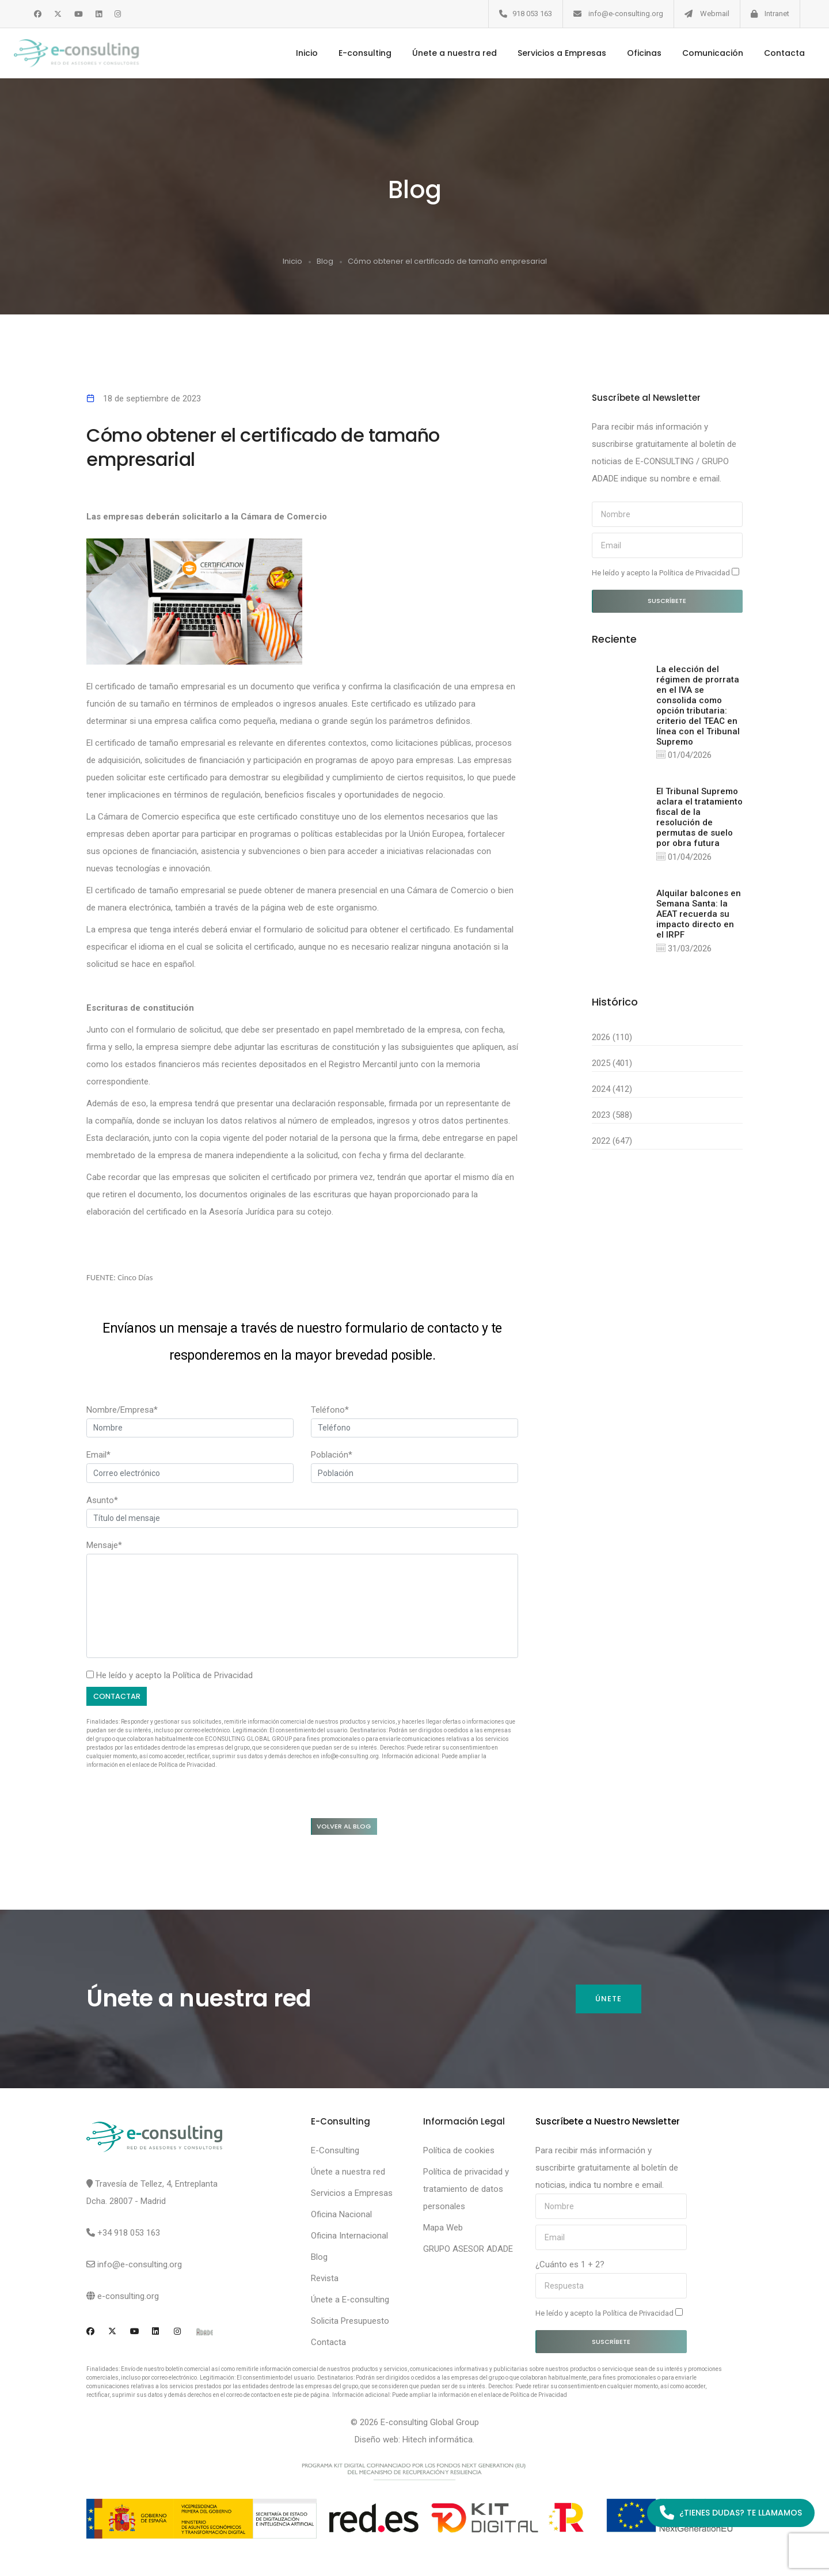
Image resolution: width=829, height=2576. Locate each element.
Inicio (292, 53)
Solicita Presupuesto (350, 2324)
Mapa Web (443, 2231)
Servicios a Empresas (547, 53)
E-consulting (350, 53)
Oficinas (629, 53)
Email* (98, 1454)
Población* (331, 1454)
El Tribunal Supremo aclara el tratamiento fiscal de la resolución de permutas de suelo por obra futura (699, 818)
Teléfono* (330, 1409)
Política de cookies (459, 2154)
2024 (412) (612, 1091)
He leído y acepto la (665, 571)
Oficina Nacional (341, 2218)
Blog (325, 260)
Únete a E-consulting (350, 2303)
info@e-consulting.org (625, 13)
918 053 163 (532, 13)
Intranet (777, 13)
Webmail (714, 13)
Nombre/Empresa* (122, 1409)
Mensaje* (104, 1544)
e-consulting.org (128, 2299)
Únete (608, 2002)
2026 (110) (612, 1039)
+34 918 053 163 (128, 2236)
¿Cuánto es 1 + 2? (569, 2268)
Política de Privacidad (213, 1675)
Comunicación (697, 53)
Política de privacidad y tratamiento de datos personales (466, 2192)
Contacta (769, 53)
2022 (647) (612, 1143)
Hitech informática (437, 2443)
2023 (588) (612, 1117)
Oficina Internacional (349, 2239)
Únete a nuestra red (439, 53)
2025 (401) (612, 1065)
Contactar (120, 1696)
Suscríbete (667, 600)
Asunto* (102, 1499)
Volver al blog (352, 1828)
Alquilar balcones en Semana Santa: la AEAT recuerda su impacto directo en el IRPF (698, 916)
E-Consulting (335, 2154)
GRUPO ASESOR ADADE (468, 2252)
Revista (325, 2282)
